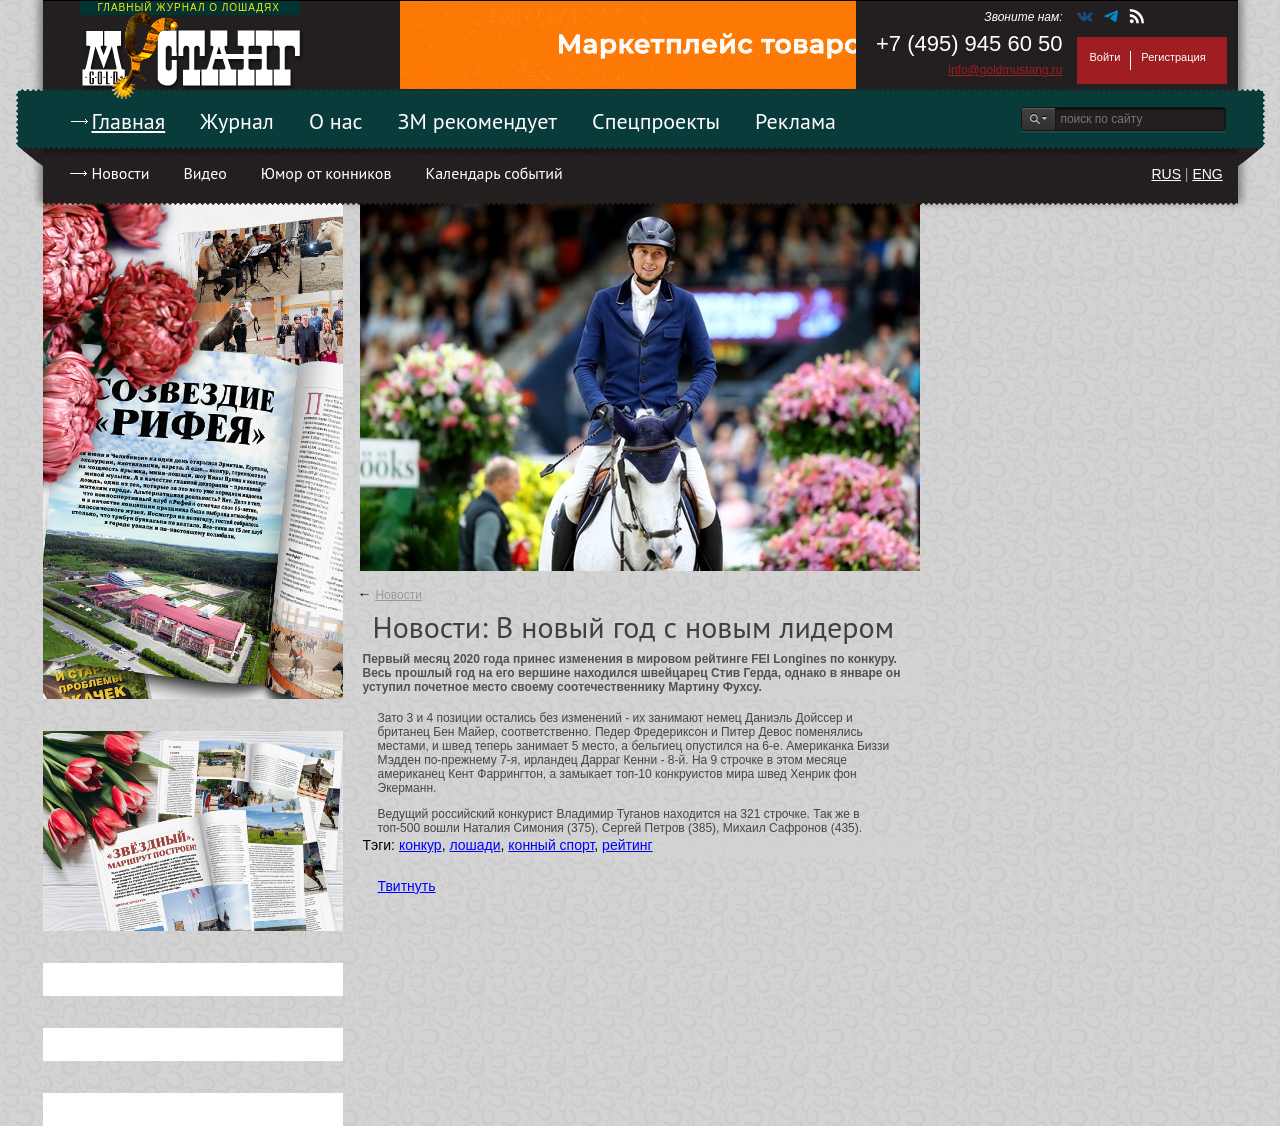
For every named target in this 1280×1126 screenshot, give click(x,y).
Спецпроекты (656, 121)
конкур (420, 845)
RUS (1166, 174)
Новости (121, 173)
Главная (129, 121)
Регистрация (1173, 57)
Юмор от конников (326, 173)
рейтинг (627, 845)
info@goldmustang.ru (1005, 70)
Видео (204, 173)
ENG (1207, 174)
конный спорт (551, 845)
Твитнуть (407, 886)
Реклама (795, 121)
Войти (1105, 57)
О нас (336, 121)
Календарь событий (493, 173)
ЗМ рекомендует (478, 121)
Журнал (237, 121)
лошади (474, 845)
